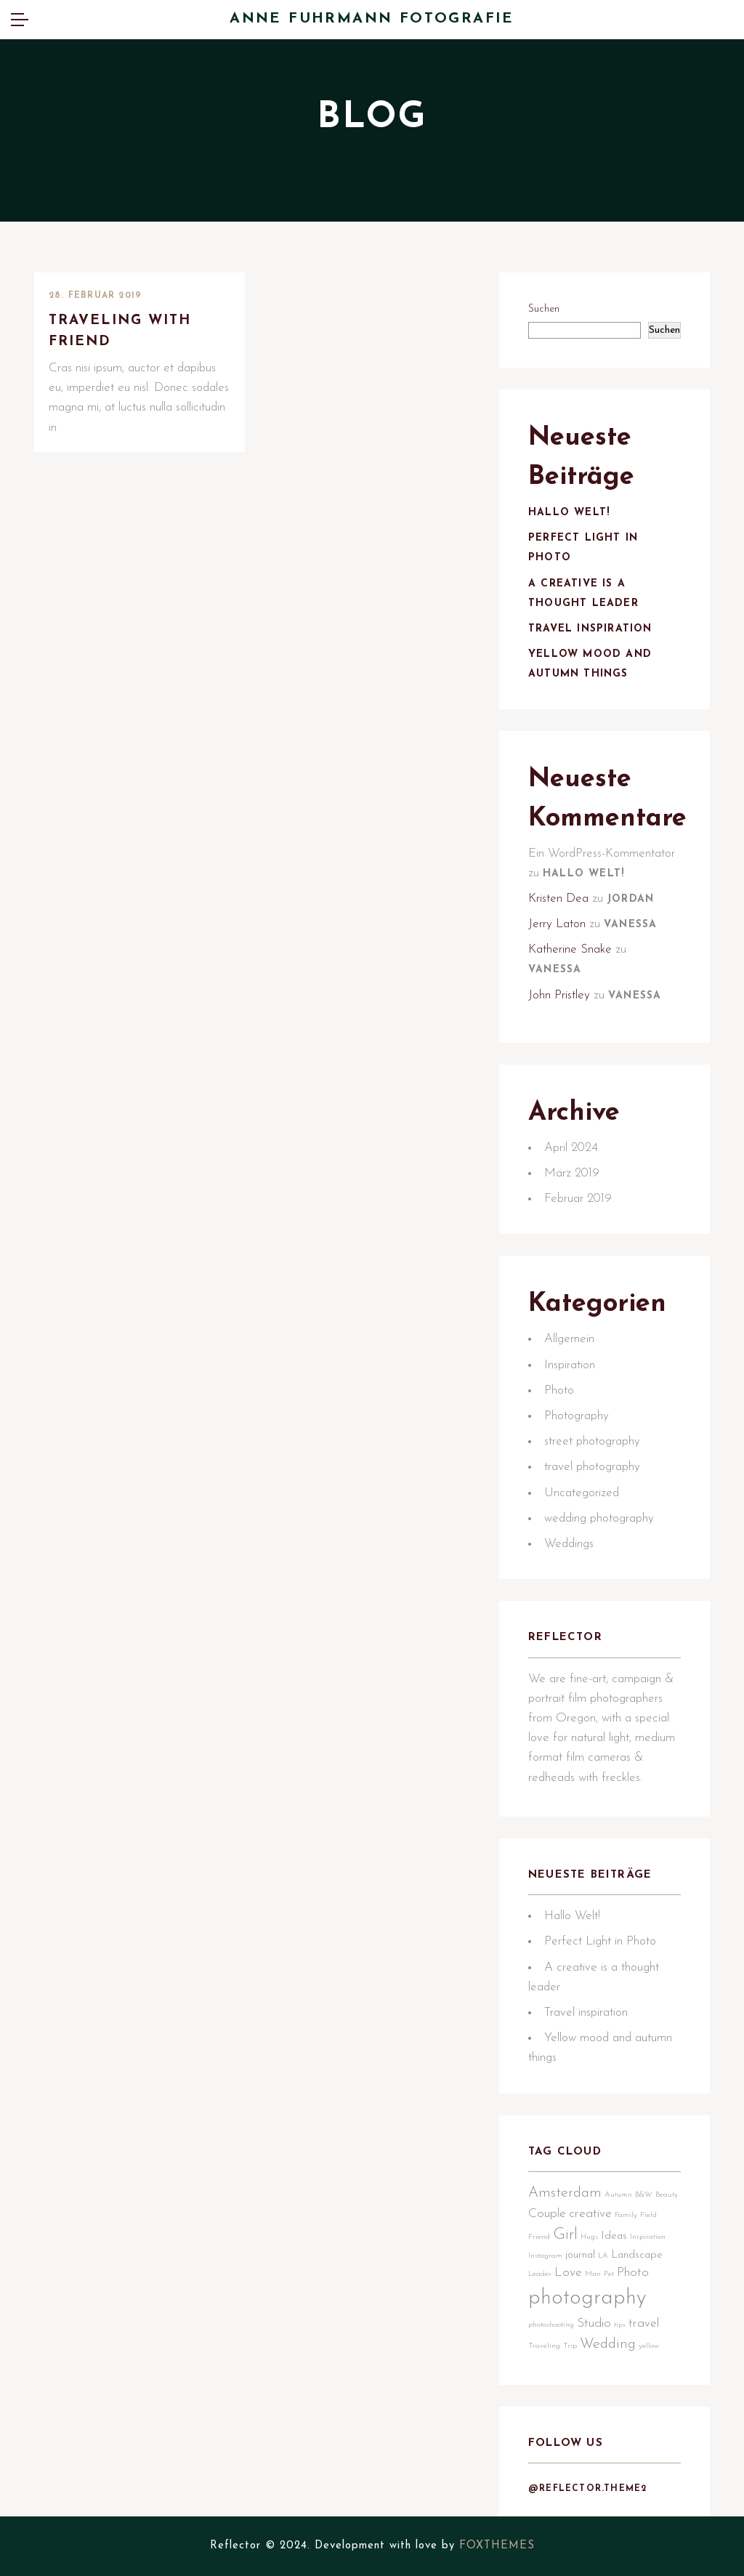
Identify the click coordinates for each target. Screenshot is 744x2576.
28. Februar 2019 (95, 295)
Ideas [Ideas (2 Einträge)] (614, 2236)
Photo (559, 1390)
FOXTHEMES (497, 2545)
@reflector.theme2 (587, 2488)
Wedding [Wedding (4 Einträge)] (608, 2344)
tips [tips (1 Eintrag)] (620, 2325)
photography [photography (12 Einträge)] (587, 2298)
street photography (592, 1441)
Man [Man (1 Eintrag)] (593, 2274)
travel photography (592, 1467)
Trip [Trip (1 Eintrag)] (570, 2346)
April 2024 (571, 1148)
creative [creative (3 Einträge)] (590, 2214)
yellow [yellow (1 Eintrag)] (649, 2346)
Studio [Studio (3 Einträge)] (594, 2323)
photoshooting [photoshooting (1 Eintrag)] (551, 2325)
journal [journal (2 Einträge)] (580, 2255)
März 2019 (571, 1173)
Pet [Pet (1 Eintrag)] (609, 2274)
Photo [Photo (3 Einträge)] (633, 2272)
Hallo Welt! (569, 512)
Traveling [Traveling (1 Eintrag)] (544, 2346)
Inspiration (569, 1365)
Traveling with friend (120, 331)
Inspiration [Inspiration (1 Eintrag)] (648, 2237)
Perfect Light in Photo (600, 1941)
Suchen (543, 309)
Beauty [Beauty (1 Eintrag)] (666, 2195)
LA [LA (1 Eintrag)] (603, 2256)
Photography (576, 1416)
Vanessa (630, 924)
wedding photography (599, 1518)
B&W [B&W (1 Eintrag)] (643, 2195)
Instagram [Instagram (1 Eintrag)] (545, 2256)
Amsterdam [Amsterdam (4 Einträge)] (565, 2193)
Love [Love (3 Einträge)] (568, 2272)
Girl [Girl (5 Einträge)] (565, 2234)
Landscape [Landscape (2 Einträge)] (637, 2255)
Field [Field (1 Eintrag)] (648, 2215)
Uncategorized (581, 1493)
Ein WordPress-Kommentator (601, 853)
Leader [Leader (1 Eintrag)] (539, 2274)
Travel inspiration (590, 628)
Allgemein (569, 1339)
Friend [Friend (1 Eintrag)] (539, 2237)
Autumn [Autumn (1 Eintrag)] (618, 2195)
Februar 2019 (578, 1198)
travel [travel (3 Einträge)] (643, 2323)
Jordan (630, 899)
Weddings (569, 1544)
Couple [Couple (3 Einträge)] (547, 2214)
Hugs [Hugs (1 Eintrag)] (589, 2237)
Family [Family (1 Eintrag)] (626, 2215)
